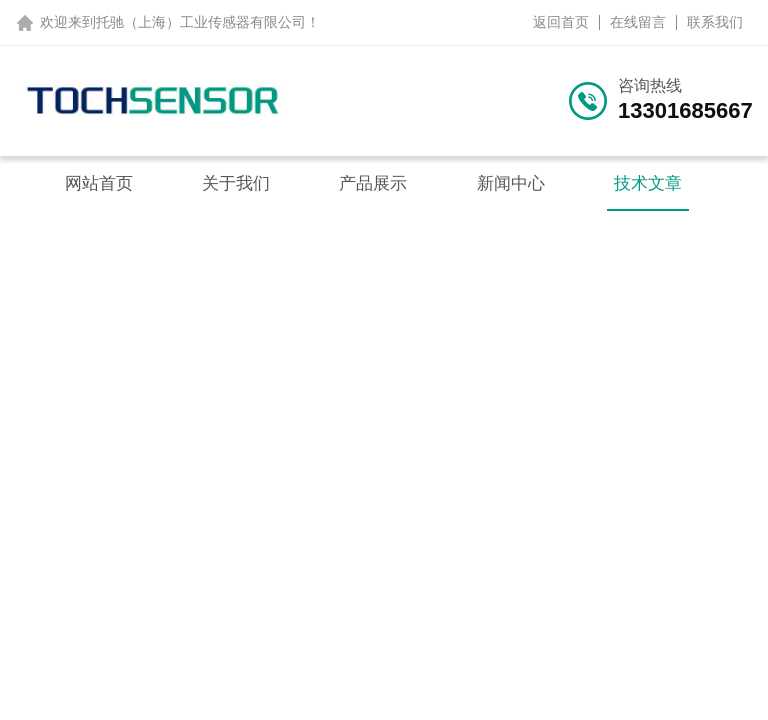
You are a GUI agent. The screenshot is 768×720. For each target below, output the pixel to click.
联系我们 (715, 22)
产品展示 (373, 183)
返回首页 (561, 22)
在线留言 (638, 22)
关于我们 (236, 183)
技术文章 (648, 183)
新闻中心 (511, 183)
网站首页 (99, 183)
